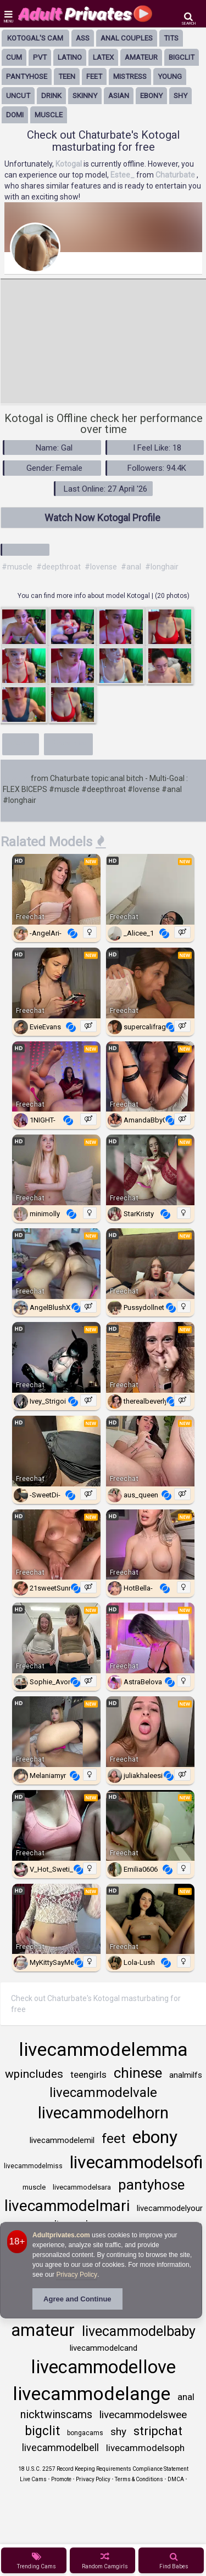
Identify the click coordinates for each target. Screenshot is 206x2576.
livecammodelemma (103, 2049)
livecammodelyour (170, 2208)
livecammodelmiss (33, 2166)
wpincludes (34, 2074)
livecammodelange (91, 2393)
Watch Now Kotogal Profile (102, 517)
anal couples (127, 38)
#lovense (101, 566)
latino (70, 57)
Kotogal (16, 778)
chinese (138, 2073)
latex (103, 57)
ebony (151, 96)
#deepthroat (58, 566)
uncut (18, 96)
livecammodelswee (143, 2414)
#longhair (162, 566)
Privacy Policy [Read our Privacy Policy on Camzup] (93, 2479)
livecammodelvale (103, 2092)
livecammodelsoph (145, 2447)
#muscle (17, 566)
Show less (68, 742)
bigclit (181, 57)
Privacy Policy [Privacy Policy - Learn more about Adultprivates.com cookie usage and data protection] (76, 2274)
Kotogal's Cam (35, 38)
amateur (141, 57)
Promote (61, 2479)
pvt (40, 57)
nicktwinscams (56, 2414)
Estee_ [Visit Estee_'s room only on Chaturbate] (123, 174)
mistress (130, 76)
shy (180, 96)
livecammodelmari (67, 2206)
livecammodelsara (82, 2187)
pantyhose (26, 76)
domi (15, 115)
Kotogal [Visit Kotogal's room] (69, 163)
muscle (49, 115)
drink (51, 96)
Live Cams (33, 2479)
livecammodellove (103, 2367)
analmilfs (185, 2075)
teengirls (88, 2074)
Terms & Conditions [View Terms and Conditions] (139, 2479)
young (170, 76)
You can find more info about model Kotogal (85, 596)
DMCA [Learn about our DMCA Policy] (176, 2479)
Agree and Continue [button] (77, 2299)
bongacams (85, 2433)
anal (185, 2396)
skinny (85, 96)
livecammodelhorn (103, 2113)
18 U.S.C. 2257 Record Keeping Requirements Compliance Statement (103, 2469)
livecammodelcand (103, 2348)
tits (171, 38)
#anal (131, 566)
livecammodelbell (60, 2447)
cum (14, 57)
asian (118, 96)
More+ (20, 742)
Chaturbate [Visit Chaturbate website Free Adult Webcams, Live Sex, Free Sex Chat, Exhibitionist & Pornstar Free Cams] (176, 174)
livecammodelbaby (139, 2331)
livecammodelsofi (136, 2162)
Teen (66, 76)
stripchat (157, 2431)
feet (94, 76)
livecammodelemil (62, 2140)
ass (83, 38)
